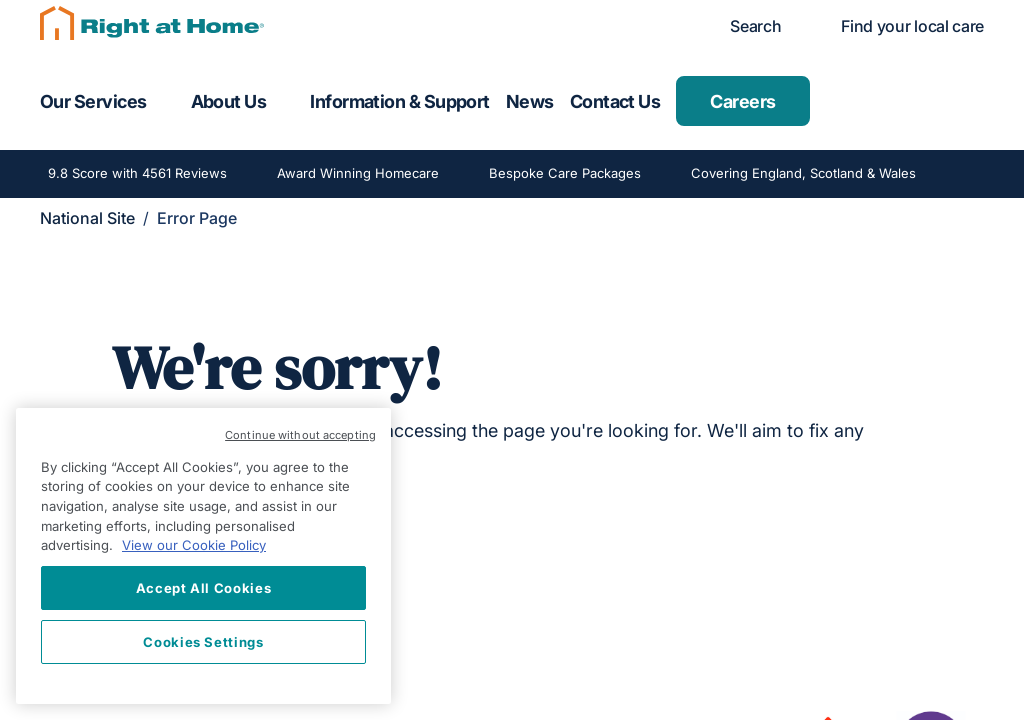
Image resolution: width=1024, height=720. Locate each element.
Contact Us (615, 101)
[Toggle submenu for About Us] (284, 101)
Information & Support (400, 101)
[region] (203, 556)
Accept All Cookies (204, 588)
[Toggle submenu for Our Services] (165, 101)
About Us (229, 101)
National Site (87, 218)
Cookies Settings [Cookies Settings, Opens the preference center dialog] (203, 642)
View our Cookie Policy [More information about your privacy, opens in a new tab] (194, 545)
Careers (742, 101)
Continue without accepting (300, 435)
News (530, 101)
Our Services (93, 101)
